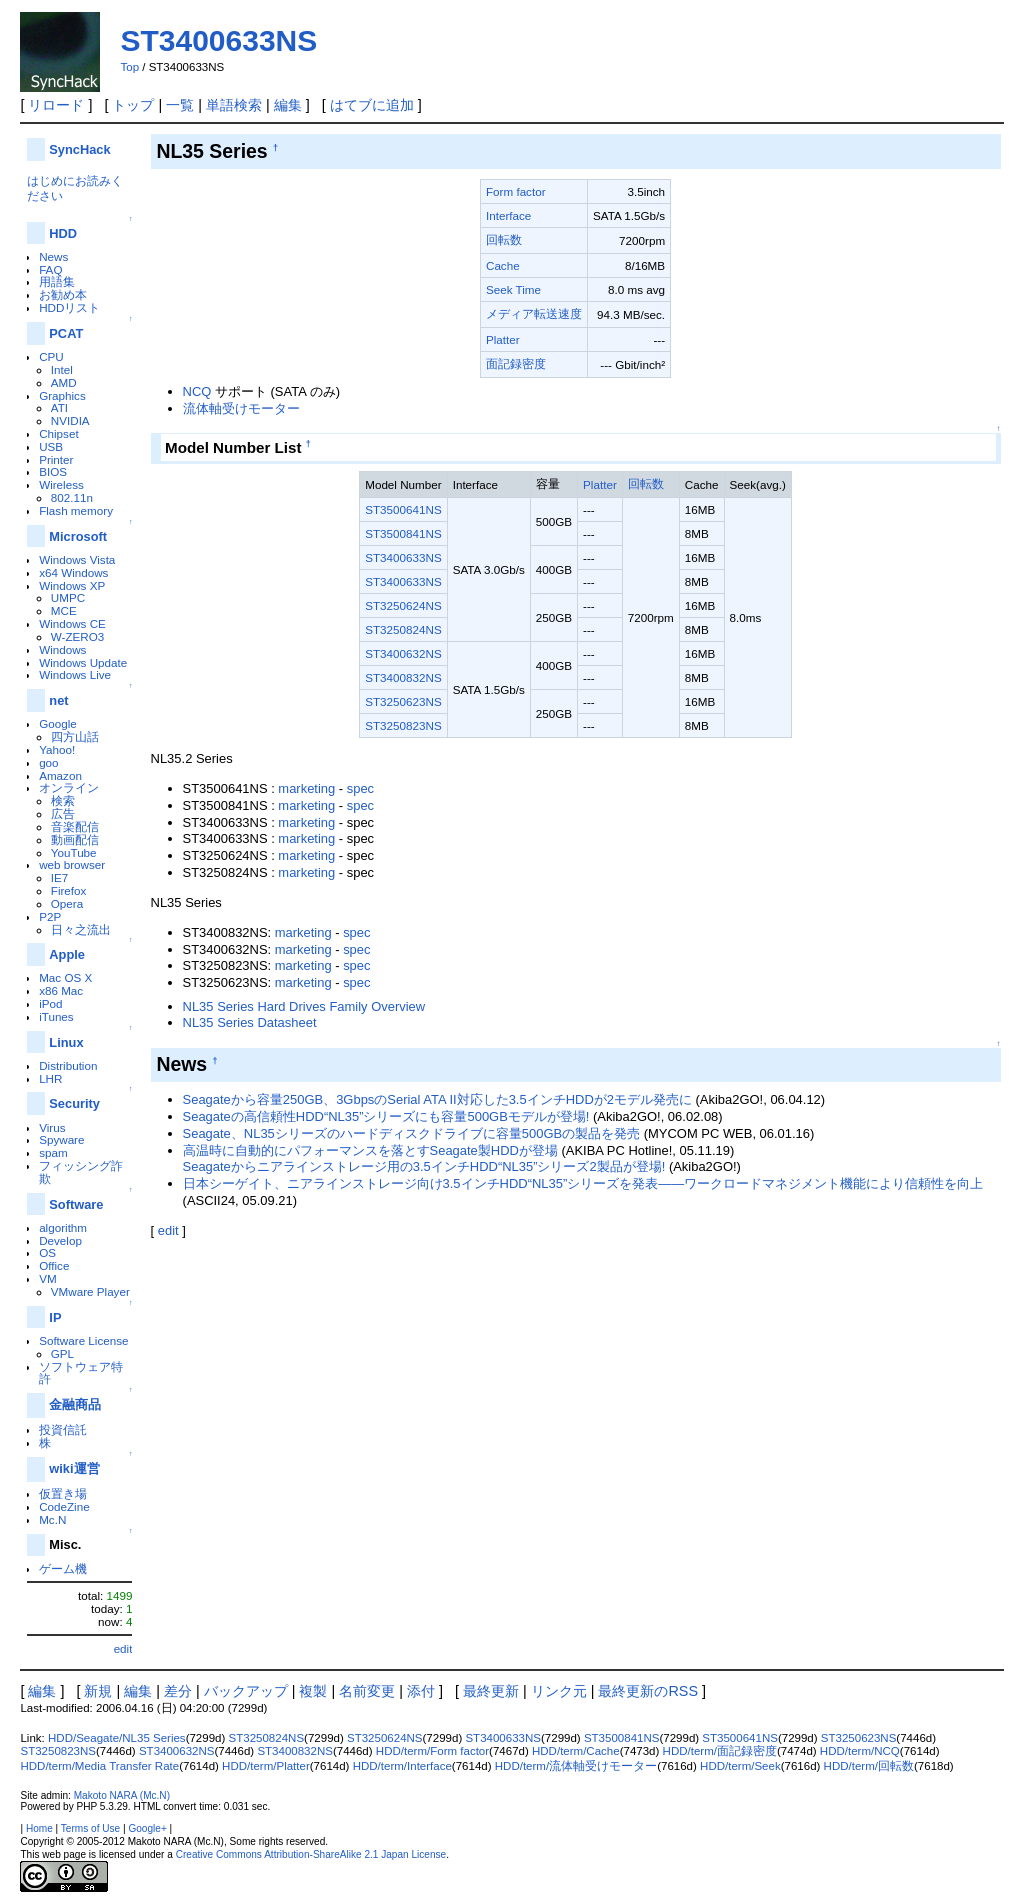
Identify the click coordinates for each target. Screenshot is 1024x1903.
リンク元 (559, 1691)
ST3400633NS (218, 40)
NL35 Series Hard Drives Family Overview (304, 1006)
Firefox (69, 890)
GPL (62, 1353)
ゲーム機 (63, 1568)
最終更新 (491, 1691)
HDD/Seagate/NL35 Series (117, 1738)
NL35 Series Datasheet (250, 1022)
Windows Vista (77, 559)
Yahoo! (57, 749)
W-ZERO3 (78, 636)
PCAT (66, 333)
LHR (50, 1078)
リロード (56, 105)
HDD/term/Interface (402, 1766)
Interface (508, 215)
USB (51, 446)
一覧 (180, 105)
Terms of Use (90, 1828)
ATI (59, 407)
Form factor (516, 191)
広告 (63, 813)
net (58, 700)
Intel (62, 369)
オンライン (69, 787)
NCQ (197, 391)
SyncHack (79, 149)
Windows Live (75, 674)
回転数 (504, 239)
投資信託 (63, 1429)
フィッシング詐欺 (81, 1172)
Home (39, 1828)
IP (55, 1317)
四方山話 (75, 736)
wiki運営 (74, 1468)
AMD (64, 382)
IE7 (60, 877)
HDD (63, 233)
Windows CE (72, 623)
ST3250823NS (403, 725)
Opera (67, 903)
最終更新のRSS (648, 1691)
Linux (66, 1042)
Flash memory (76, 510)
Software (76, 1204)
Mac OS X (65, 977)
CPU (51, 356)
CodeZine (64, 1506)
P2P (50, 916)
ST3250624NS (403, 605)
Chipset (59, 433)
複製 (313, 1691)
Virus (52, 1127)
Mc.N (52, 1519)
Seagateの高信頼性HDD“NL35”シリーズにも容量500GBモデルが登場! (386, 1116)
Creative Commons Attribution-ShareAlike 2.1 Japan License (311, 1854)
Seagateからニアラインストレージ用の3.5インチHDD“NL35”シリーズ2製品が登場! (424, 1166)
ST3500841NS (403, 533)
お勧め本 (63, 294)
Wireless (61, 484)
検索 (63, 800)
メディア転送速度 (534, 313)
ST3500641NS (403, 509)
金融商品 (75, 1404)
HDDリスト (69, 307)
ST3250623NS (403, 701)
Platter (503, 339)
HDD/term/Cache (576, 1751)
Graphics (62, 395)
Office (54, 1265)
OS (47, 1252)
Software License (83, 1340)
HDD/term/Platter (266, 1766)
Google (58, 723)
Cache (503, 265)
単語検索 (234, 105)
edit (123, 1648)
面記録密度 (516, 363)
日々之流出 (81, 929)
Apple (67, 954)
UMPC (68, 597)
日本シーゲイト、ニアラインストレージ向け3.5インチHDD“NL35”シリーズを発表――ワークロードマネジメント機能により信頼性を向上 (583, 1183)
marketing (306, 788)
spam (53, 1152)
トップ (133, 105)
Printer (56, 459)
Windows (62, 649)
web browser (72, 864)
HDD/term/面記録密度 (720, 1751)
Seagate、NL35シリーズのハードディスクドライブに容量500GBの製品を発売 (412, 1133)
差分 (178, 1691)
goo (48, 762)
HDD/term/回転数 (869, 1766)
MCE (64, 610)
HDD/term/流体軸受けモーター (576, 1766)
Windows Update (83, 662)
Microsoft (78, 536)
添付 (421, 1691)
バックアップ (246, 1691)
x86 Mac (61, 990)
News (53, 256)
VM (47, 1278)
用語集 (57, 281)
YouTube (74, 852)
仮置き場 (63, 1493)
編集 (288, 105)
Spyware (61, 1139)
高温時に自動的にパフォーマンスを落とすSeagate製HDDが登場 (370, 1150)
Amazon (60, 775)
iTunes (56, 1016)
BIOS (53, 471)
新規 (98, 1691)
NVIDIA (70, 420)
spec (360, 788)
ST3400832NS (403, 677)
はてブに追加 (372, 105)
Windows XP (72, 585)
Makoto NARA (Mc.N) (122, 1795)
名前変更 (367, 1691)
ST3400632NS (403, 653)
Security (74, 1103)
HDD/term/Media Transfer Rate (99, 1766)
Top (129, 67)
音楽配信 (75, 826)
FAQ (50, 269)
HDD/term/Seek (740, 1766)
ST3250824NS (403, 629)
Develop (60, 1240)
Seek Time (513, 289)
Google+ (147, 1828)
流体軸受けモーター (241, 408)
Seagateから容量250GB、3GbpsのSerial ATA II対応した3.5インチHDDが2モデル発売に (437, 1099)
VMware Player (90, 1291)
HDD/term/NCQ (860, 1751)
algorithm (63, 1227)
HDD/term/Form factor (432, 1751)
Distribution (68, 1065)
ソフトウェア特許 (81, 1373)
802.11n (72, 497)
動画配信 (75, 839)
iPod (50, 1003)
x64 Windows (73, 572)
